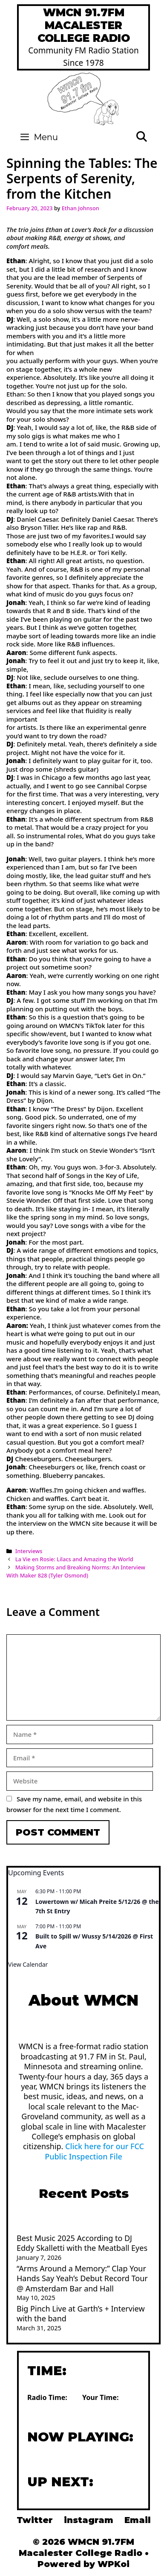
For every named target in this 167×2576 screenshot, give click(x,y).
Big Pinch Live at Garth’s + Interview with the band (81, 2313)
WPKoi (114, 2564)
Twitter (35, 2520)
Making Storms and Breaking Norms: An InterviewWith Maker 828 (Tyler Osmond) (75, 1571)
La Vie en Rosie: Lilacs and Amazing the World (74, 1559)
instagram (88, 2520)
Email (137, 2520)
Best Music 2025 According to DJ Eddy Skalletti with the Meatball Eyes (82, 2243)
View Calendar (28, 1964)
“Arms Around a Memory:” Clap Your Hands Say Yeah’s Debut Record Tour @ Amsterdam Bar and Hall (82, 2278)
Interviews (29, 1551)
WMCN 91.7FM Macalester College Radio (83, 25)
